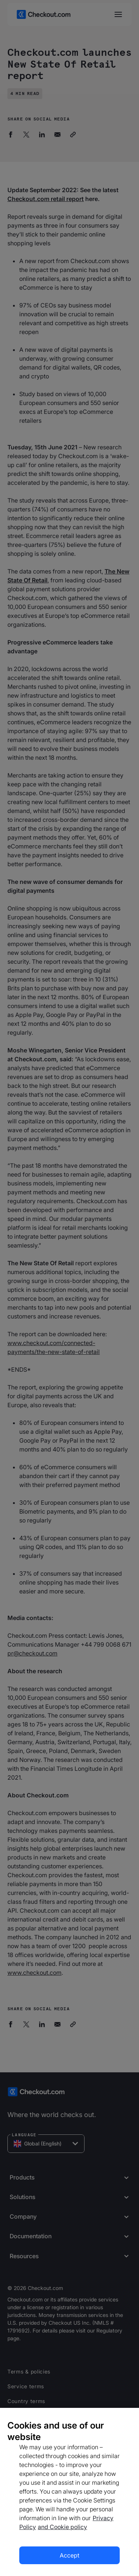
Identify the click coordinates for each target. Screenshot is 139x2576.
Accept (69, 2555)
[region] (69, 2492)
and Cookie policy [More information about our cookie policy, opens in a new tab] (62, 2527)
